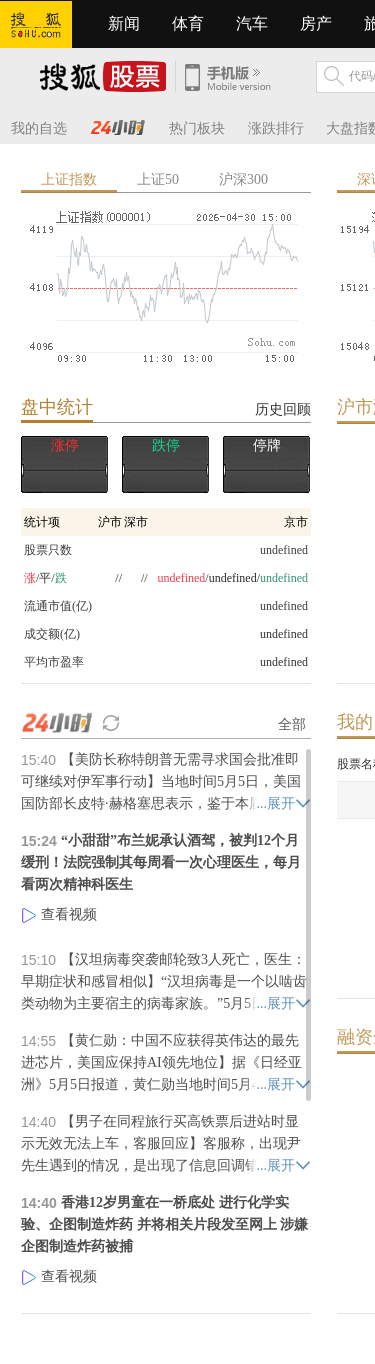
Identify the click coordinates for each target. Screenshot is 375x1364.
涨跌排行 (276, 128)
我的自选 (39, 128)
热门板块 (197, 128)
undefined (284, 634)
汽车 (252, 23)
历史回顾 (283, 409)
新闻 (124, 23)
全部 (292, 724)
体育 (188, 23)
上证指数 (69, 179)
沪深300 (243, 179)
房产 (316, 23)
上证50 (158, 179)
